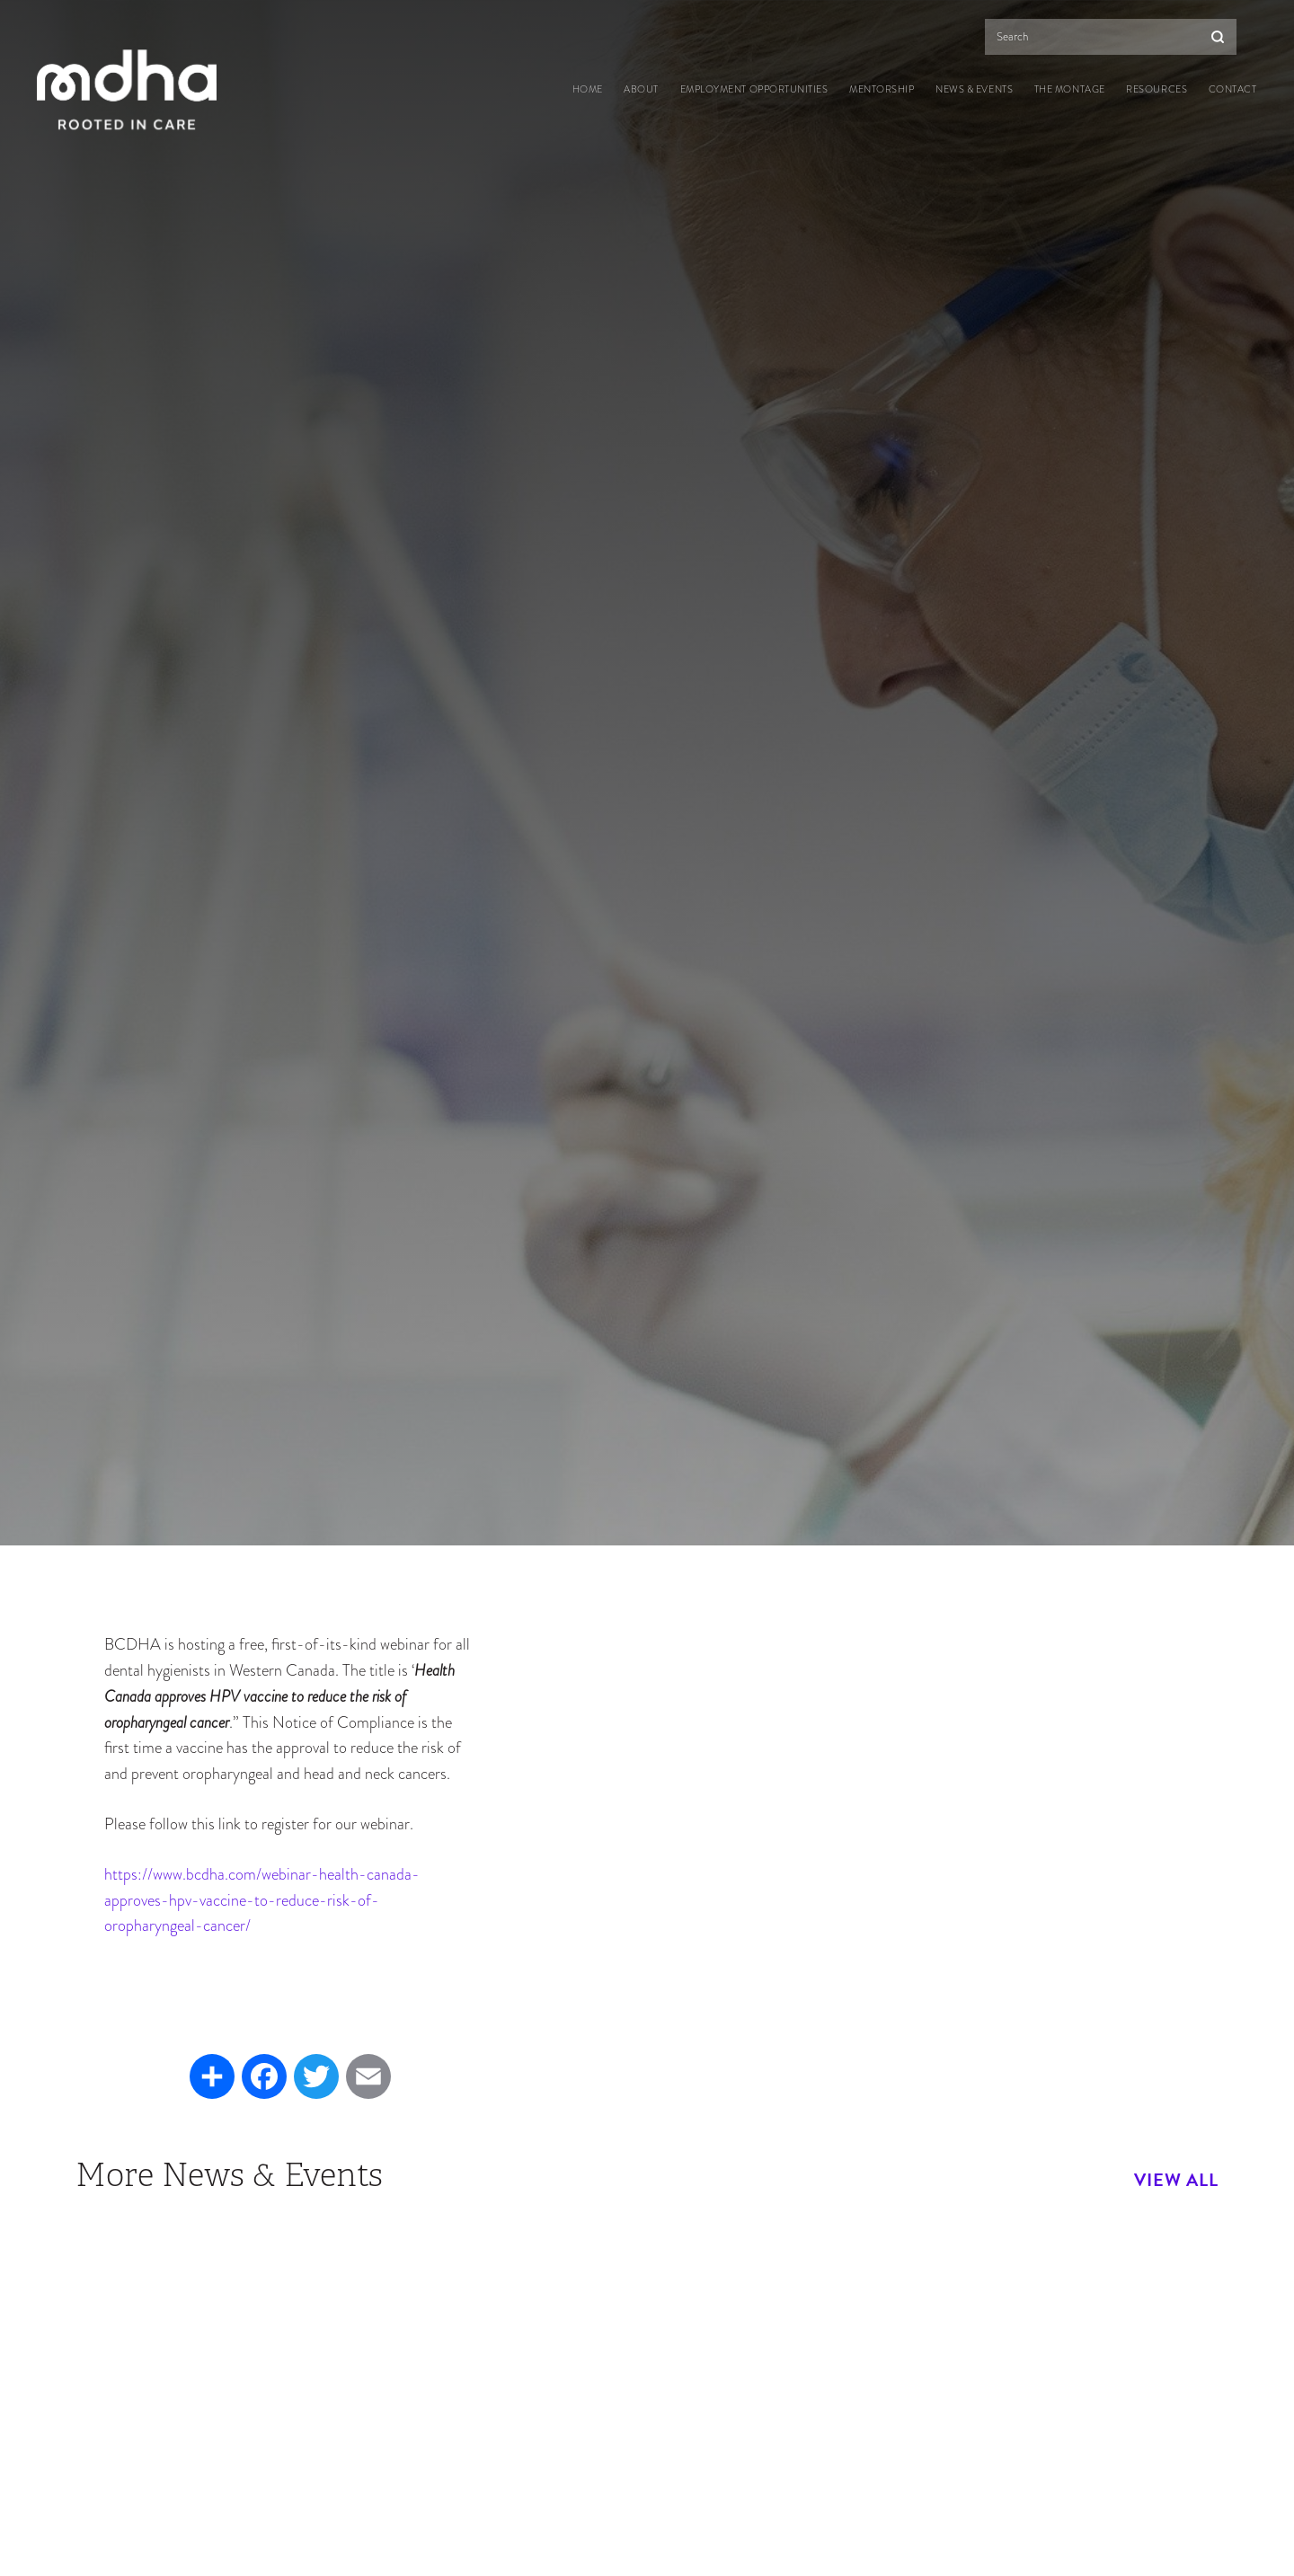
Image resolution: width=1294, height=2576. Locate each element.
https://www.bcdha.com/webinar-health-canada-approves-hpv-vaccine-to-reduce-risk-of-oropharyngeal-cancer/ (262, 1900)
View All (1176, 2180)
